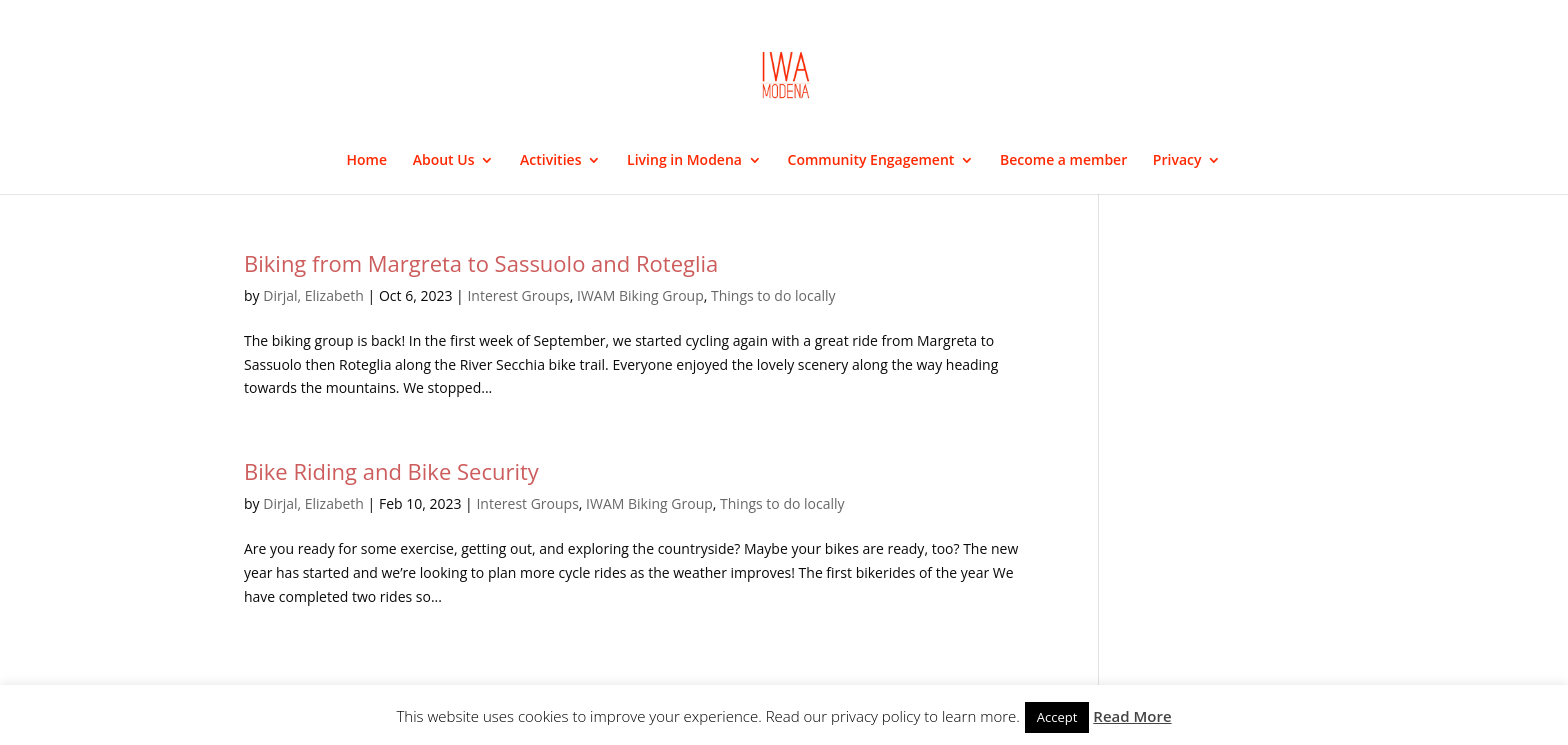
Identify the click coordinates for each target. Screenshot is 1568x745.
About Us (444, 161)
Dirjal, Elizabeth (313, 295)
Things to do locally (773, 295)
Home (367, 161)
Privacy (1177, 161)
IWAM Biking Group (640, 295)
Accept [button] (1057, 717)
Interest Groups (518, 295)
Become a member (1063, 161)
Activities (550, 161)
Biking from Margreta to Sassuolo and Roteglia (481, 263)
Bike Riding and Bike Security (391, 471)
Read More (1132, 716)
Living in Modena (684, 161)
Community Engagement (871, 161)
